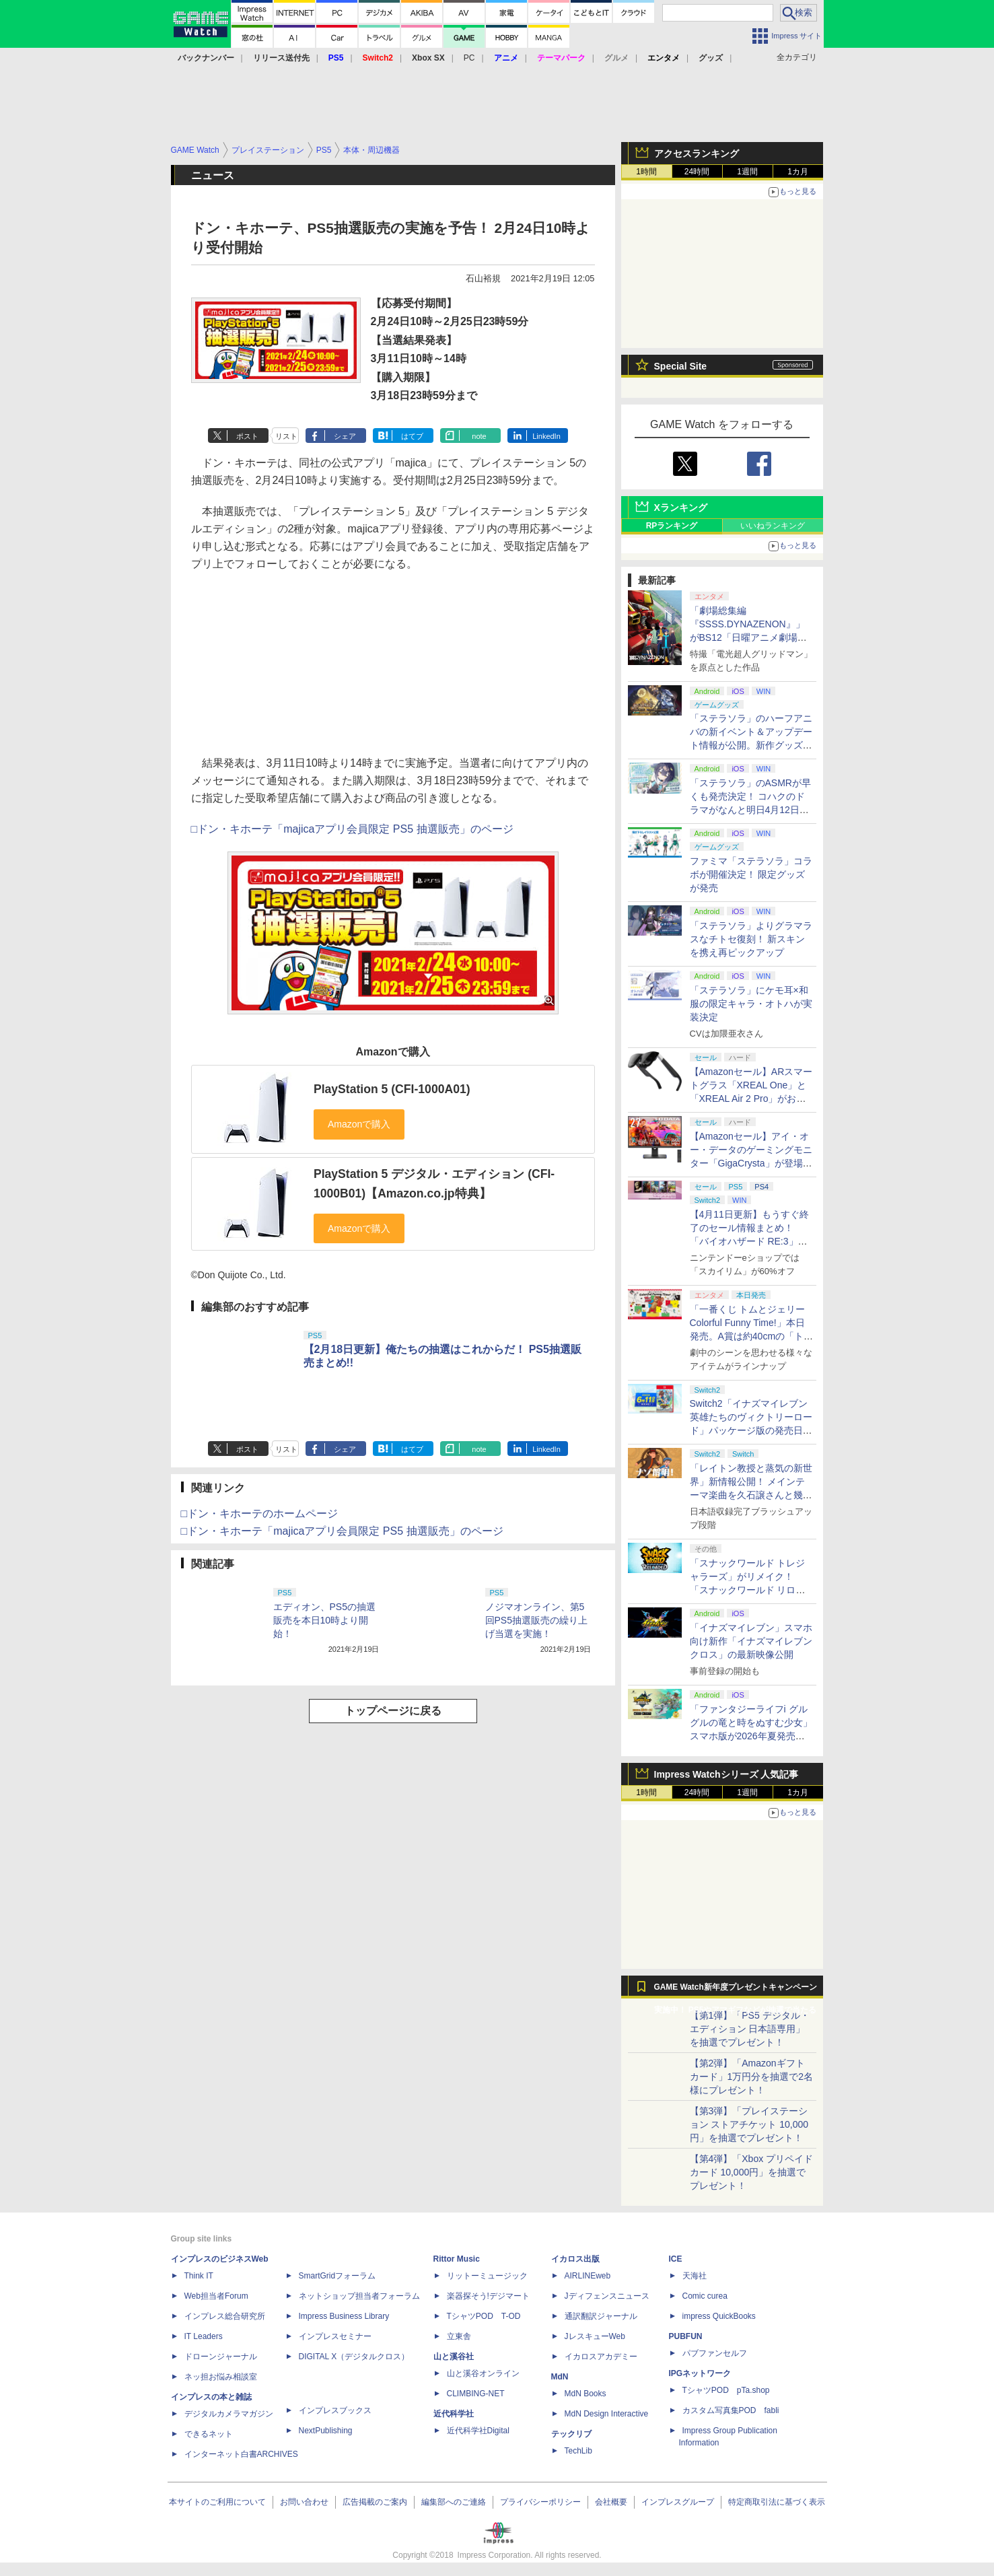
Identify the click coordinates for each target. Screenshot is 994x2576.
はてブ (412, 436)
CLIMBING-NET (476, 2393)
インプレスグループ (677, 2502)
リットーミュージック (487, 2276)
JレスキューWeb (595, 2336)
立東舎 (459, 2336)
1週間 (747, 171)
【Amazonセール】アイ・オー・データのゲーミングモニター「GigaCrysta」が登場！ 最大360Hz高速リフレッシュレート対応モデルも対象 (751, 1163)
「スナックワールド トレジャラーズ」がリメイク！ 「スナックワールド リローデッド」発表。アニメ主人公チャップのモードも (751, 1590)
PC (469, 58)
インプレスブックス (335, 2410)
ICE (675, 2259)
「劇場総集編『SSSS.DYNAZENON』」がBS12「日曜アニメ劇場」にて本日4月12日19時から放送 (750, 637)
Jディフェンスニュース (607, 2296)
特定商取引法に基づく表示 (776, 2502)
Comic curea (704, 2296)
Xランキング (680, 507)
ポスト (247, 436)
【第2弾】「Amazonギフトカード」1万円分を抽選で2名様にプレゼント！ (752, 2076)
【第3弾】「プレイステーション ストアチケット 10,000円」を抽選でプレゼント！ (749, 2124)
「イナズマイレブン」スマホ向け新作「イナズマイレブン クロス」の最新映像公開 (751, 1641)
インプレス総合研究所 (224, 2316)
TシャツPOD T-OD (484, 2316)
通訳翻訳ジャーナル (601, 2316)
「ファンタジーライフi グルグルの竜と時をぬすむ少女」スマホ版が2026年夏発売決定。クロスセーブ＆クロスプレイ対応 (751, 1736)
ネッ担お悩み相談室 (220, 2376)
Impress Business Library (344, 2316)
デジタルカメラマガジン (228, 2413)
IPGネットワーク (700, 2373)
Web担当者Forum (216, 2296)
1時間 (646, 171)
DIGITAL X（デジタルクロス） (354, 2356)
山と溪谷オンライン (483, 2373)
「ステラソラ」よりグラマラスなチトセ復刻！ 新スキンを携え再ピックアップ (751, 939)
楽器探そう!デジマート (488, 2296)
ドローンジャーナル (220, 2356)
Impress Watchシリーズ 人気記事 (726, 1774)
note (479, 436)
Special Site (680, 366)
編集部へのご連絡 (453, 2502)
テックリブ (571, 2434)
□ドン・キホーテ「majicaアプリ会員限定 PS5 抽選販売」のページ (352, 829)
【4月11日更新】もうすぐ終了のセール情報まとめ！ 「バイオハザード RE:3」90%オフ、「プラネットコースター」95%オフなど (751, 1241)
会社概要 (611, 2502)
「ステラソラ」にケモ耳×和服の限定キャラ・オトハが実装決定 (751, 1003)
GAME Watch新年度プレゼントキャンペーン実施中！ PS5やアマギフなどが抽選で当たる (735, 1990)
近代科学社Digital (478, 2430)
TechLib (578, 2451)
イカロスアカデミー (601, 2356)
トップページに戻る (393, 1710)
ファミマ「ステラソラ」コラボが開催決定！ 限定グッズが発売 (751, 874)
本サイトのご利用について (217, 2502)
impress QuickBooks (719, 2316)
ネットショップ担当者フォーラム (359, 2296)
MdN (560, 2376)
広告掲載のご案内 (375, 2502)
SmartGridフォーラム (337, 2276)
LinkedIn (546, 436)
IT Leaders (203, 2336)
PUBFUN (686, 2336)
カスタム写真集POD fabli (730, 2410)
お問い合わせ (304, 2502)
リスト (286, 436)
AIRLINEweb (588, 2276)
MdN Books (585, 2393)
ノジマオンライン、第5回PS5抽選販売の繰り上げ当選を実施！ (536, 1620)
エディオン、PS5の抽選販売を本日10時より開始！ (324, 1620)
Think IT (198, 2276)
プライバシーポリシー (540, 2502)
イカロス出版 (575, 2259)
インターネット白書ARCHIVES (241, 2454)
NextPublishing (326, 2430)
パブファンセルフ (714, 2353)
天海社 (694, 2276)
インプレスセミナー (335, 2336)
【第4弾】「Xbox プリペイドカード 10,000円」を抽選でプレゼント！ (752, 2172)
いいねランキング (772, 525)
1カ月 (797, 171)
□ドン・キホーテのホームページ (260, 1513)
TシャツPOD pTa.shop (726, 2390)
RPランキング (672, 525)
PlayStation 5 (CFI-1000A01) (392, 1089)
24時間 (696, 171)
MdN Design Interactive (607, 2413)
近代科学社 (453, 2413)
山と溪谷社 (453, 2356)
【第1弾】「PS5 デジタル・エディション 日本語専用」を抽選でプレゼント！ (750, 2029)
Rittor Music (456, 2259)
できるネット (208, 2434)
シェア (345, 436)
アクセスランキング (696, 153)
